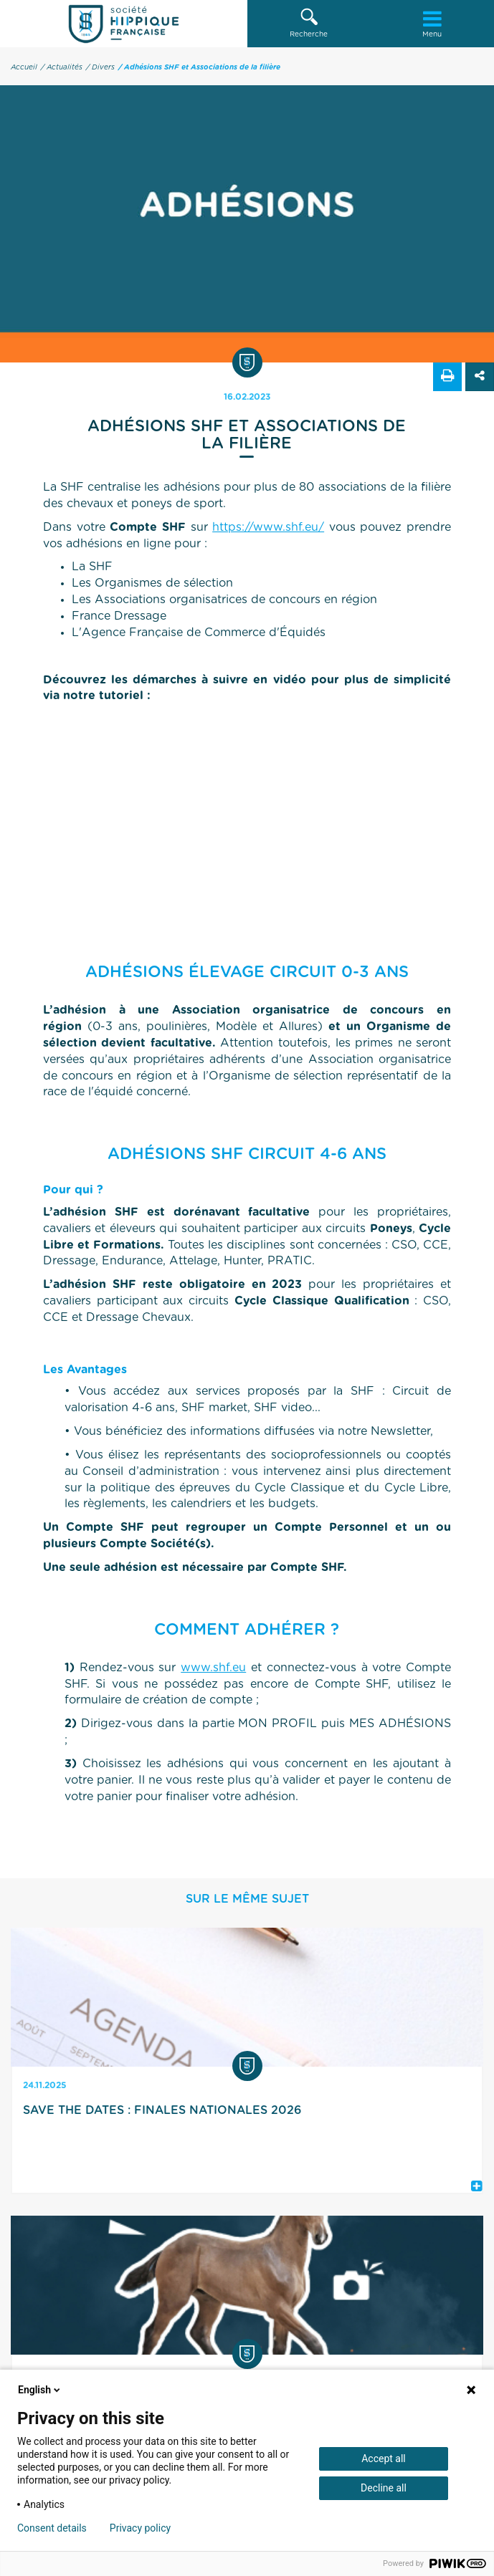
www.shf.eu (213, 1667)
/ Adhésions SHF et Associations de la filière (199, 67)
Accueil (24, 67)
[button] (309, 23)
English (40, 2389)
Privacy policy (140, 2528)
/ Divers (100, 67)
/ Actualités (61, 67)
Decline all (384, 2488)
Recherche (309, 23)
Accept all (383, 2458)
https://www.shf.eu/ (268, 527)
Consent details (52, 2528)
